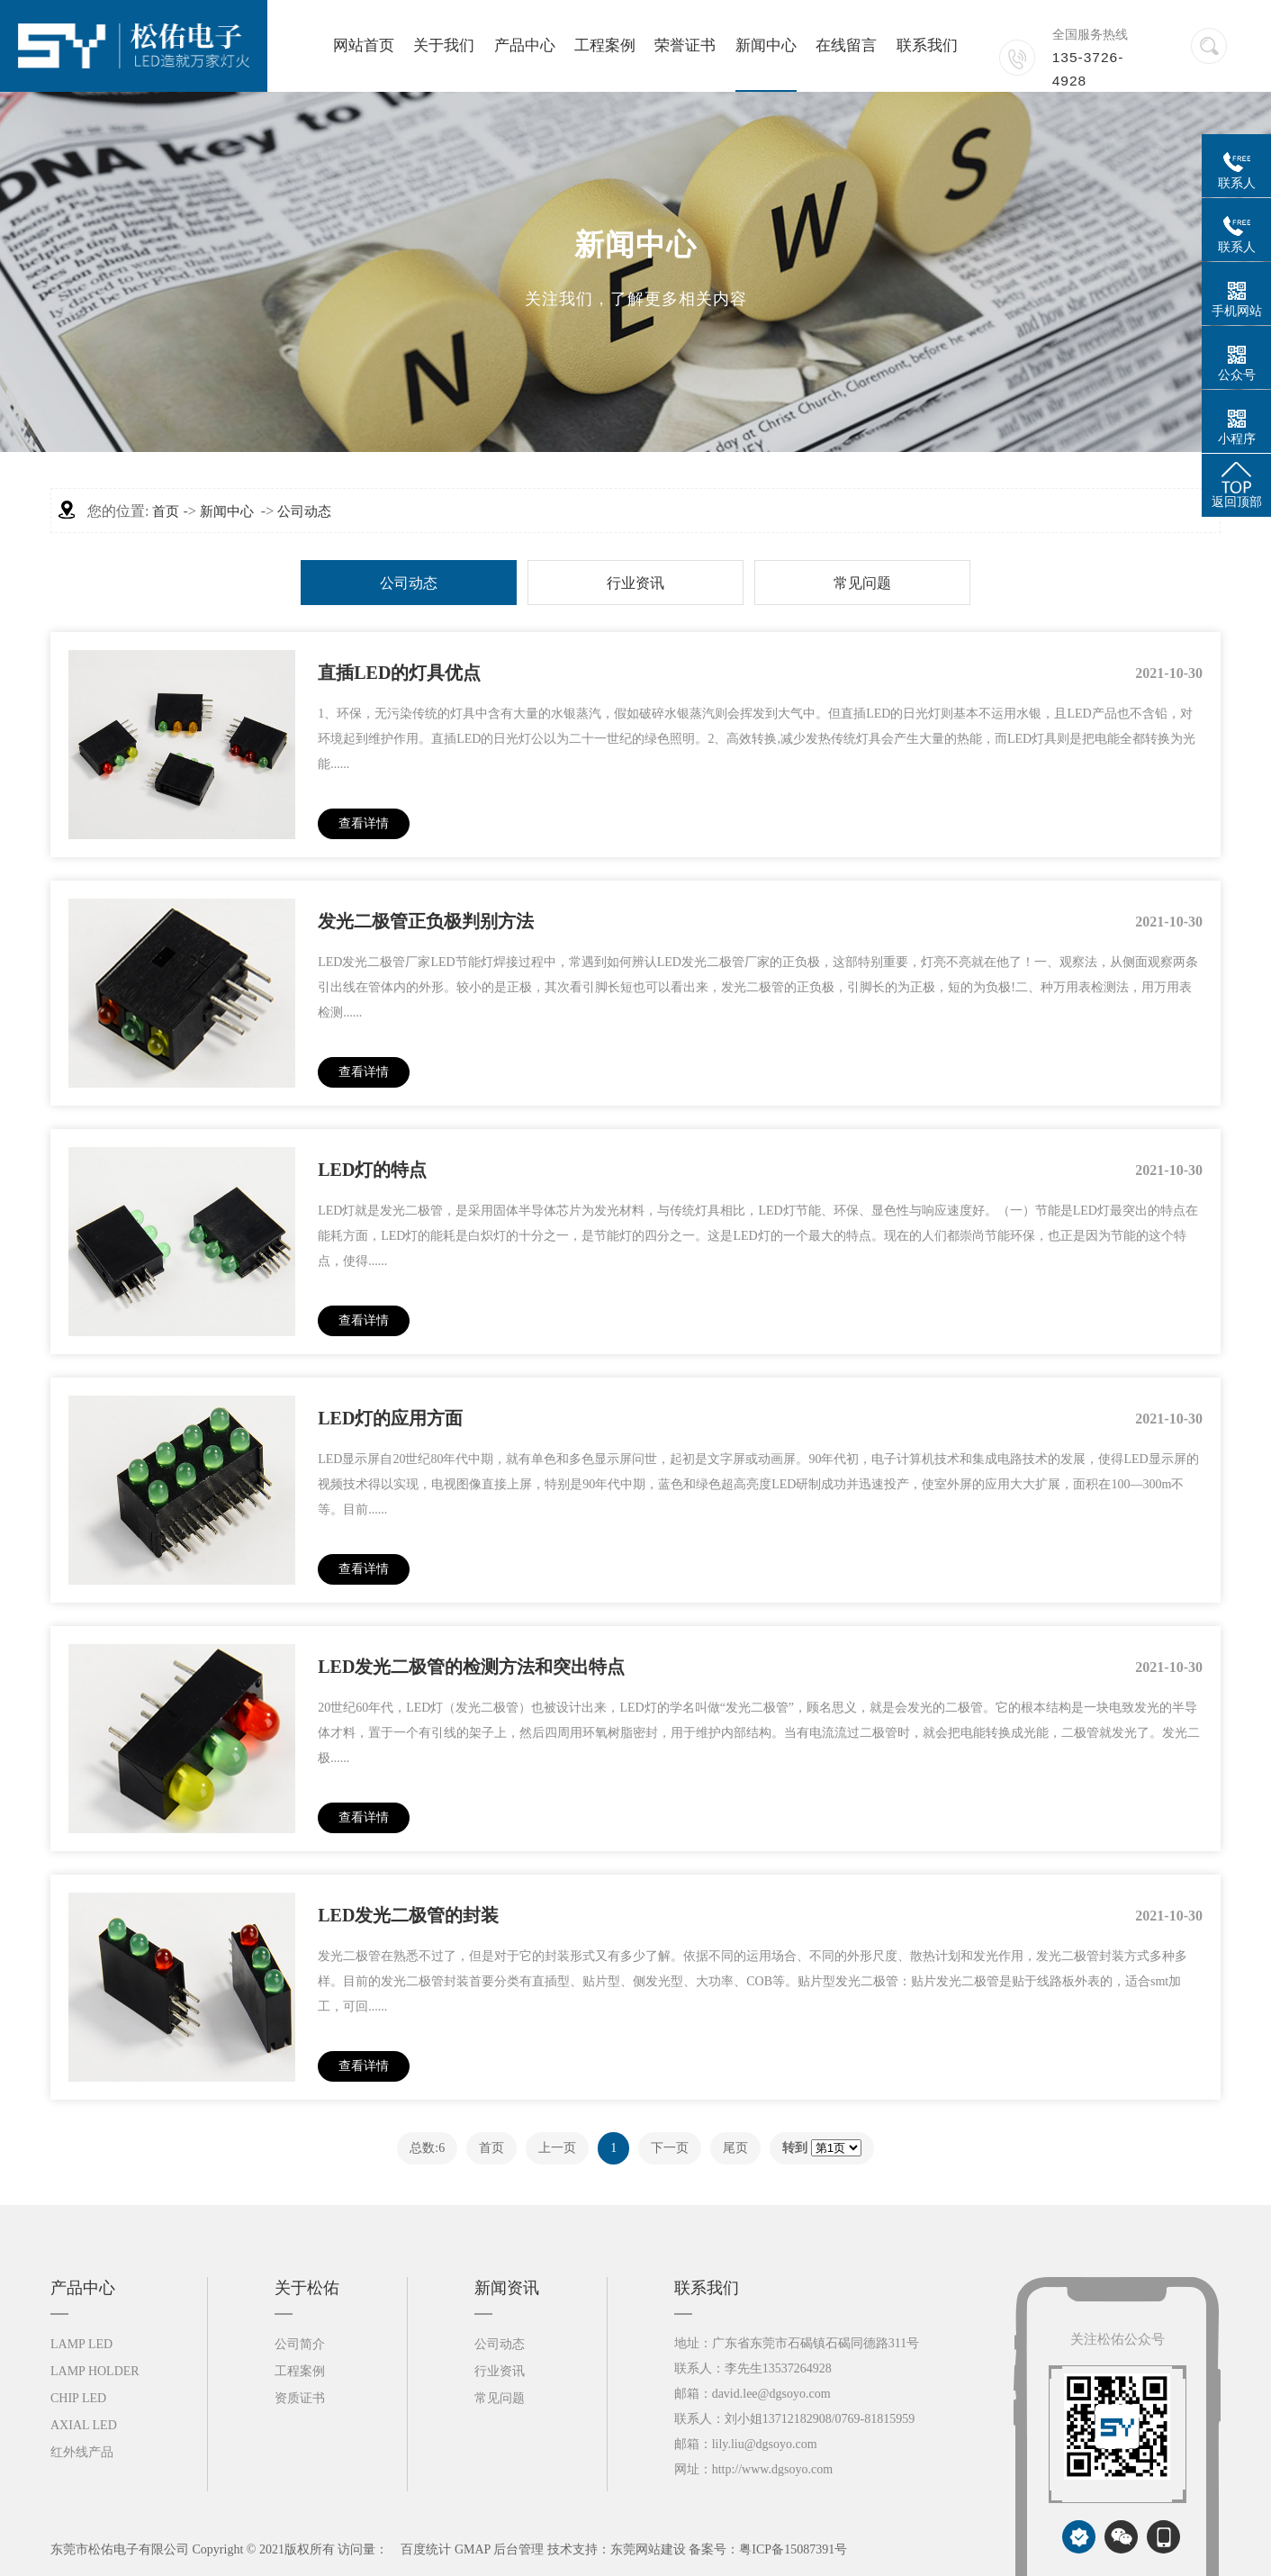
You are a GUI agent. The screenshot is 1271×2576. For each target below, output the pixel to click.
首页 (165, 511)
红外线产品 (81, 2452)
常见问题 (862, 583)
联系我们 (927, 45)
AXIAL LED (83, 2425)
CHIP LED (78, 2398)
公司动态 (304, 511)
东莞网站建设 (648, 2549)
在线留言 (846, 45)
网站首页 (363, 45)
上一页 (557, 2148)
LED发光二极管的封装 (408, 1915)
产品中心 (524, 45)
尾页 (735, 2148)
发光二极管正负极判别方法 (426, 921)
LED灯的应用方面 (390, 1418)
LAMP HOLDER (95, 2371)
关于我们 (443, 45)
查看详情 (363, 823)
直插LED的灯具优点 (399, 672)
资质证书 (300, 2398)
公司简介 (300, 2344)
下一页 (670, 2148)
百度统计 (426, 2549)
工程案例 (605, 45)
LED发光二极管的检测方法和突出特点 (471, 1667)
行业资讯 (635, 583)
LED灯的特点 (372, 1170)
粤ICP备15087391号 (793, 2549)
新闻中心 (766, 45)
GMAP (473, 2549)
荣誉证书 (685, 45)
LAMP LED (81, 2344)
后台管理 (518, 2549)
